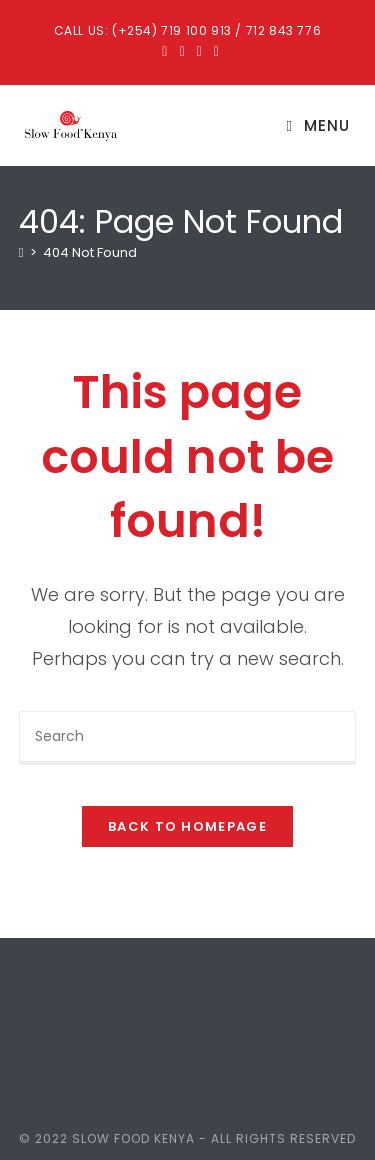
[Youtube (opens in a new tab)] (213, 51)
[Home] (21, 252)
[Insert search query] (188, 738)
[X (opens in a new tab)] (164, 51)
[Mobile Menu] (318, 125)
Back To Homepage (187, 826)
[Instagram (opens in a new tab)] (199, 51)
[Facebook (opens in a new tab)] (181, 51)
